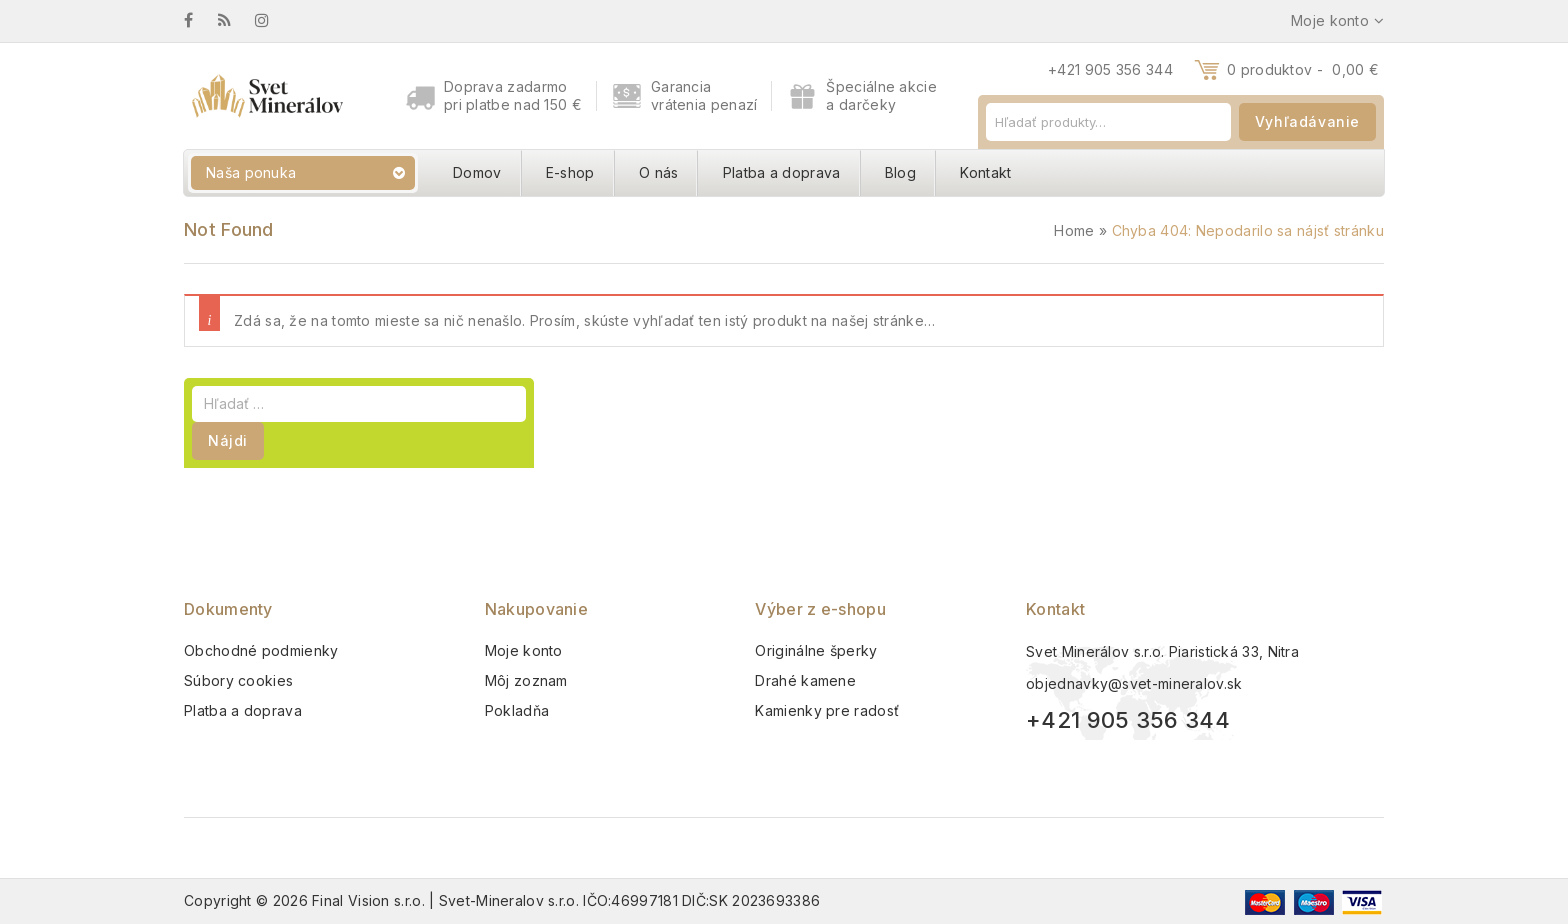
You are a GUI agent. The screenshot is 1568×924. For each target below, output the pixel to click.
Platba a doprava (782, 172)
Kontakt (985, 172)
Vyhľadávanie (1307, 121)
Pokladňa (517, 710)
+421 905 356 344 (1110, 69)
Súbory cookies (238, 680)
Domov (477, 172)
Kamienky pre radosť (827, 710)
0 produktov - (1303, 69)
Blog (900, 172)
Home (1074, 230)
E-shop (570, 172)
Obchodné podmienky (261, 650)
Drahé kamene (805, 680)
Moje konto (524, 650)
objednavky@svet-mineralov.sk (1134, 683)
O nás (659, 172)
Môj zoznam (526, 680)
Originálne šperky (816, 650)
